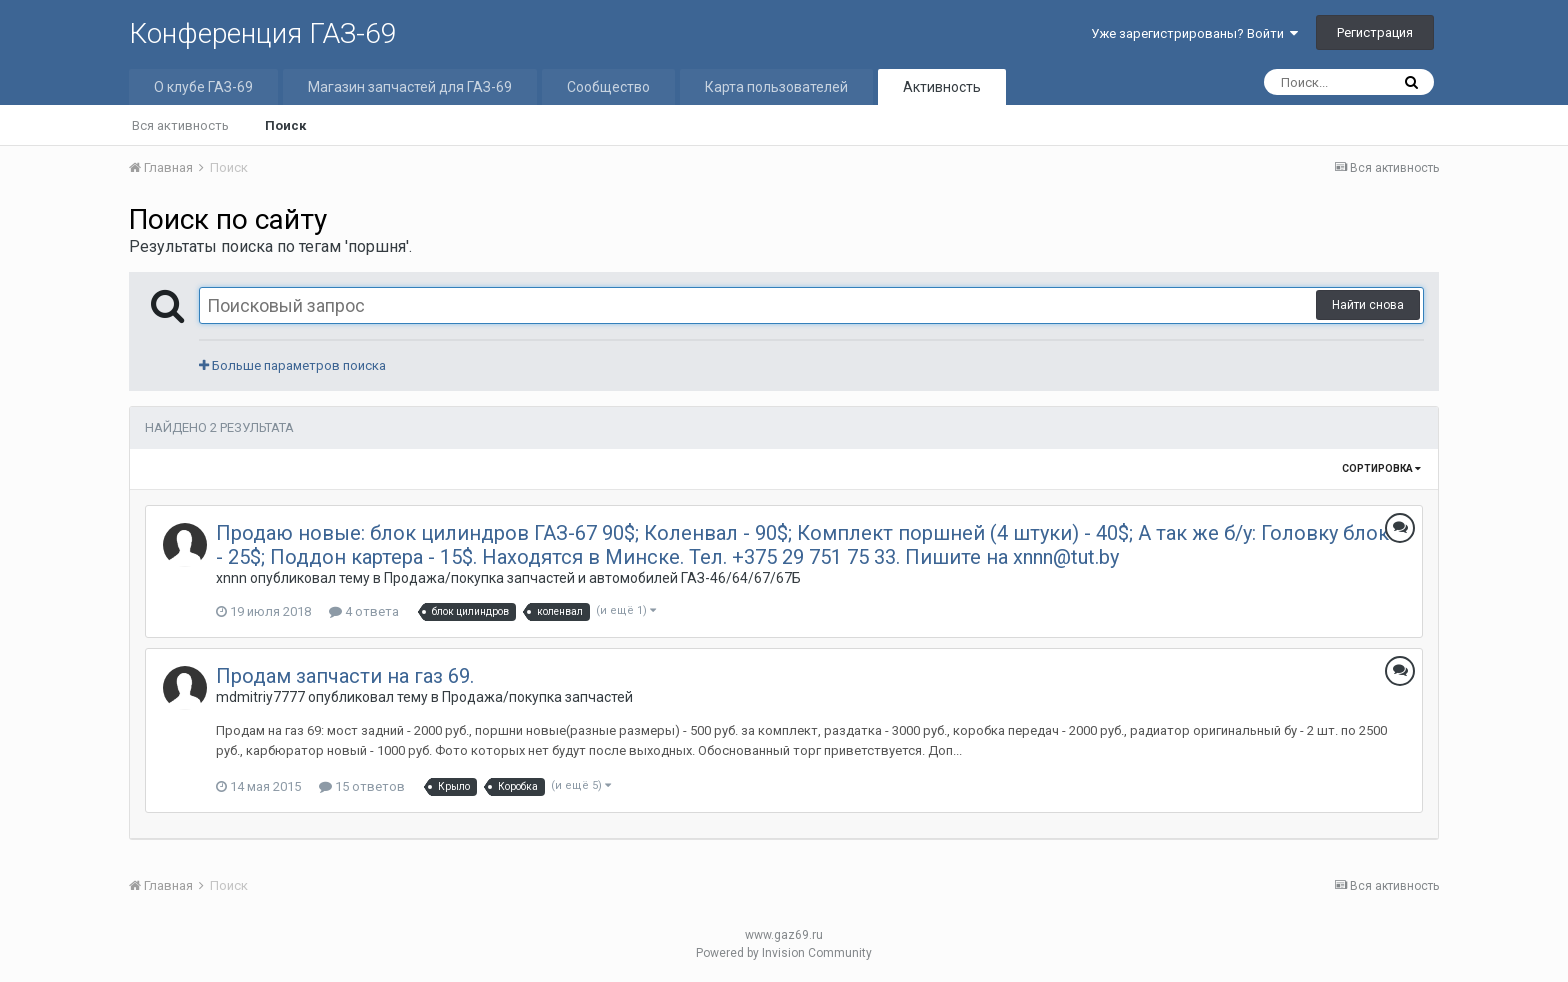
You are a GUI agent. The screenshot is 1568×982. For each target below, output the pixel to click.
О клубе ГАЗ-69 (203, 87)
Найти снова (1368, 305)
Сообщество (608, 87)
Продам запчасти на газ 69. (345, 676)
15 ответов (362, 786)
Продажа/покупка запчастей (537, 697)
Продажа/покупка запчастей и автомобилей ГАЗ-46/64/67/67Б (592, 578)
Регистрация (1375, 32)
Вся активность (180, 125)
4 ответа (364, 611)
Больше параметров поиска (292, 365)
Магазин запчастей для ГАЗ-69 (410, 87)
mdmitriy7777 (260, 697)
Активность (942, 87)
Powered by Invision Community (784, 953)
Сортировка (1381, 468)
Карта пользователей (776, 87)
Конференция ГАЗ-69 (263, 33)
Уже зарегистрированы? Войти (1194, 33)
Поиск (285, 125)
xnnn (231, 578)
